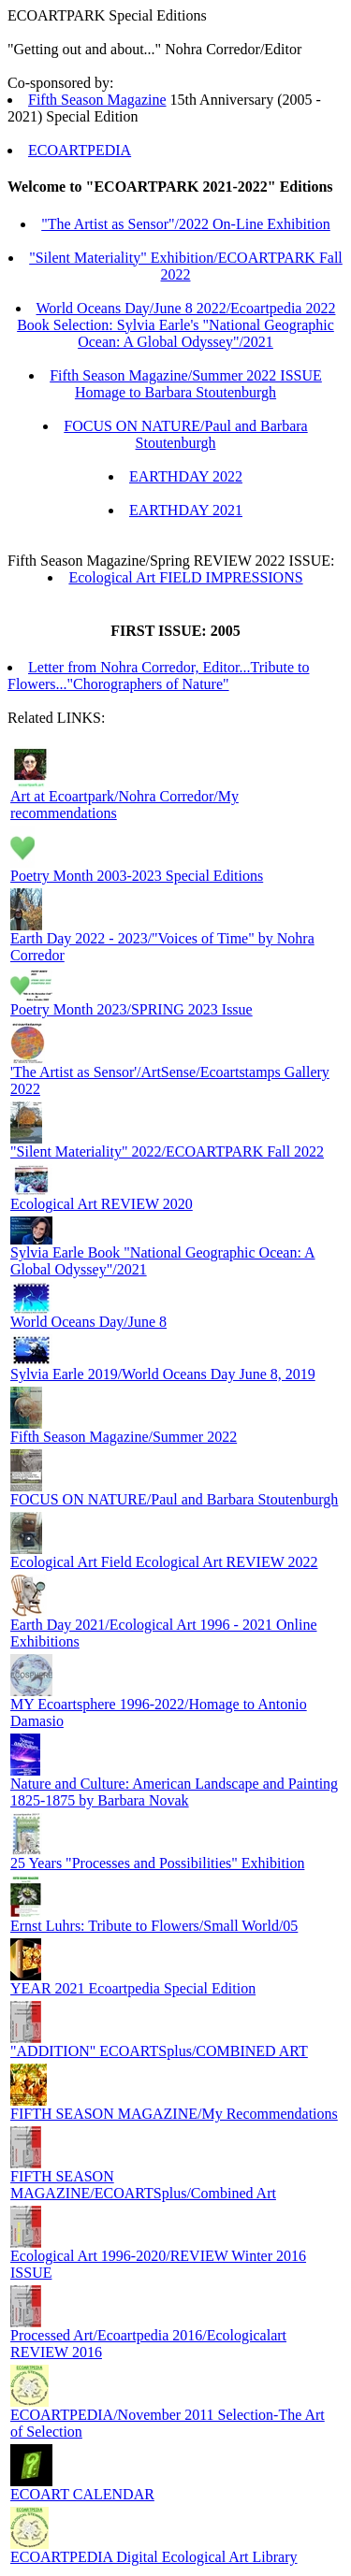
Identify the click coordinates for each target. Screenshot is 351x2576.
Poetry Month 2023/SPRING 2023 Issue (131, 1009)
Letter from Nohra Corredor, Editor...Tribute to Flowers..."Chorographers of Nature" (158, 675)
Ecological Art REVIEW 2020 (101, 1204)
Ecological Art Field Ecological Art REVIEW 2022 (164, 1562)
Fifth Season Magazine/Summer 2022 (123, 1437)
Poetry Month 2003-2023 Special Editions (136, 876)
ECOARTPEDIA (79, 150)
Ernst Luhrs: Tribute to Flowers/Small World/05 (154, 1926)
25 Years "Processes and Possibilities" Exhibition (157, 1863)
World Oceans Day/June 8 (88, 1322)
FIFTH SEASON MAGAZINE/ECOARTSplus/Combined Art (143, 2184)
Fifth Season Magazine (97, 100)
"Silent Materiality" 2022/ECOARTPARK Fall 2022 (167, 1151)
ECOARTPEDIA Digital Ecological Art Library (154, 2557)
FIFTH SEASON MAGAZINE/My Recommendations (174, 2114)
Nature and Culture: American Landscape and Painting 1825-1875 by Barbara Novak (174, 1792)
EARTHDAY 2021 (185, 510)
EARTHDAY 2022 (185, 476)
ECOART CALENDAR (82, 2494)
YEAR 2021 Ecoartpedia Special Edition (133, 1988)
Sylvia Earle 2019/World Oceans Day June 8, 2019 (162, 1374)
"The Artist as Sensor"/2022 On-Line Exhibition (185, 224)
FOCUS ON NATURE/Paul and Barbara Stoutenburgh (185, 434)
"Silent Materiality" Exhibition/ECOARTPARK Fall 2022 (186, 266)
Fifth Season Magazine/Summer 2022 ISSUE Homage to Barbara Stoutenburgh (186, 383)
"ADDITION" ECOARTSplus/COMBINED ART (159, 2051)
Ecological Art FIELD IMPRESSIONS (185, 577)
